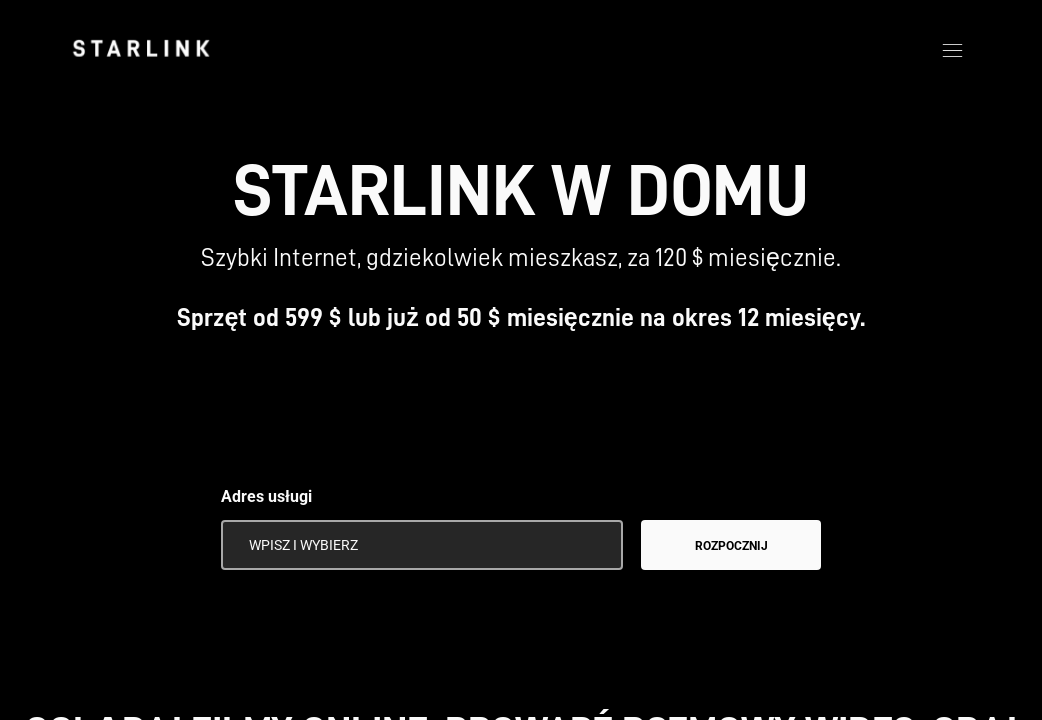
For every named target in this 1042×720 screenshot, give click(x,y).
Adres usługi (266, 496)
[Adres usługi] (422, 545)
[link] (141, 48)
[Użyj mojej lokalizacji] (594, 545)
